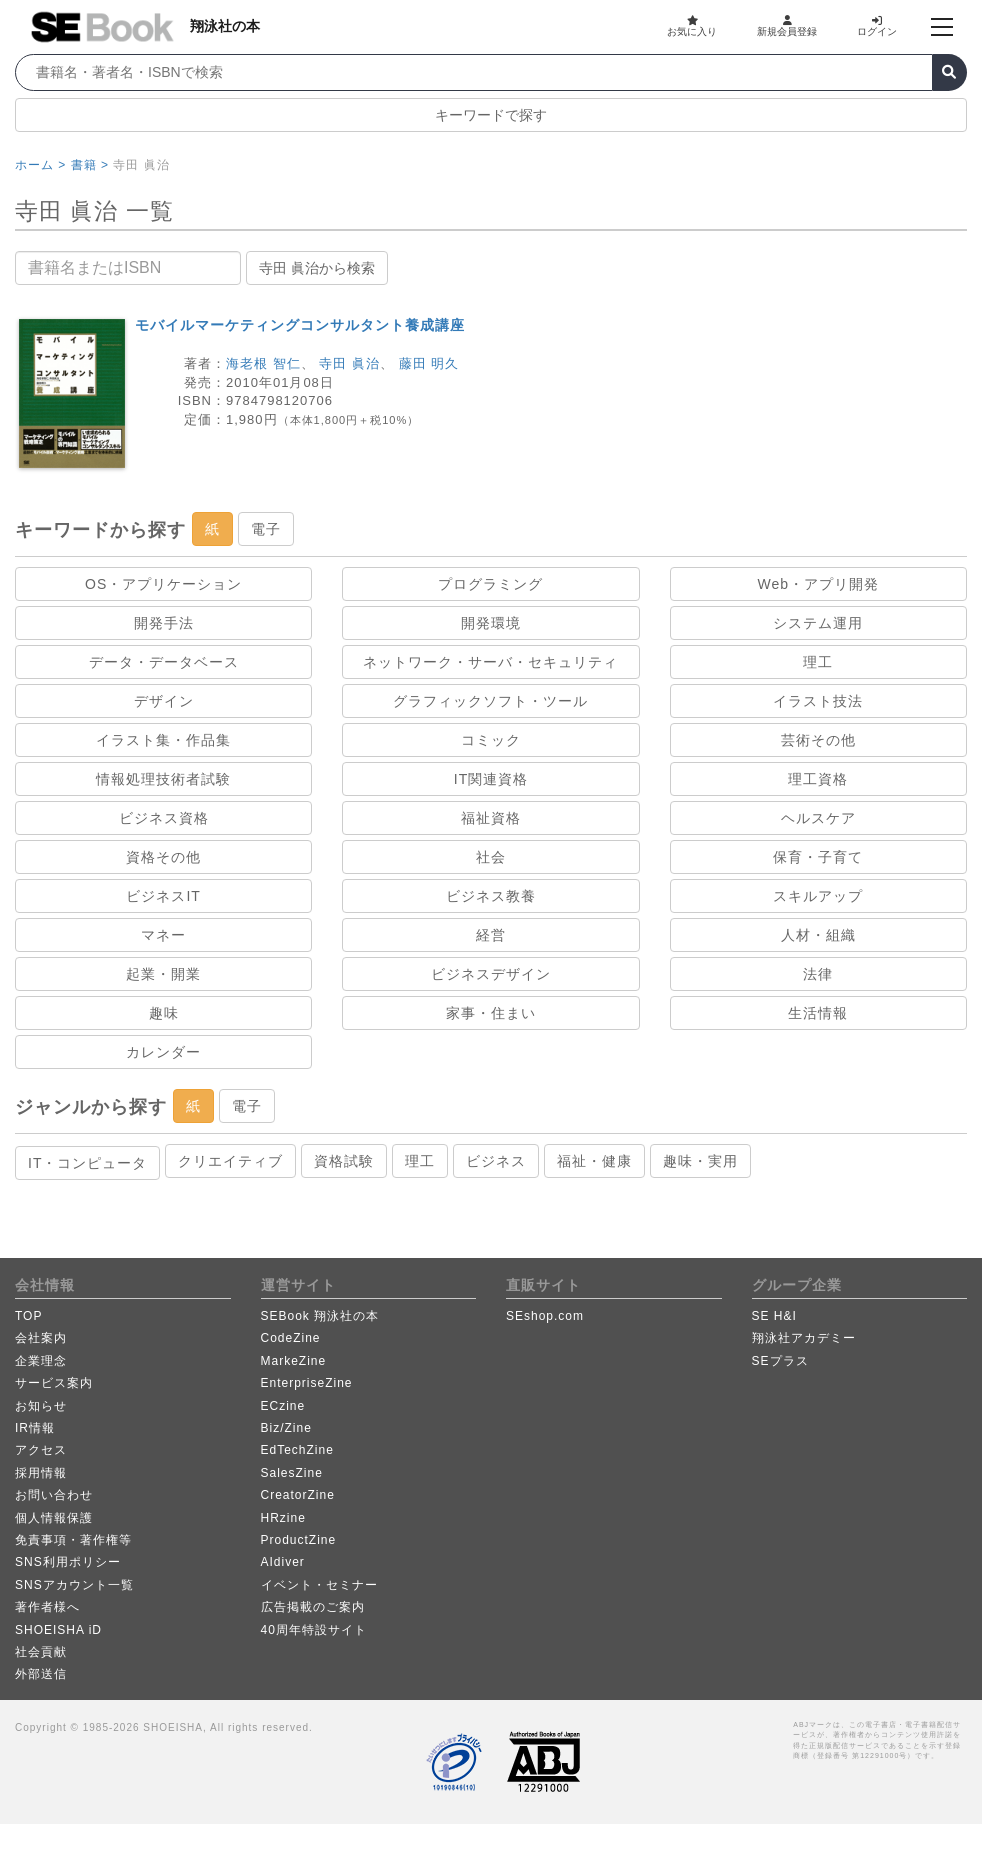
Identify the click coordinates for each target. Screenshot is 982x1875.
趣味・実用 (700, 1161)
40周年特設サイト (314, 1630)
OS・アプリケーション (163, 584)
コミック (491, 740)
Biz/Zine (286, 1428)
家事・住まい (491, 1013)
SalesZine (292, 1473)
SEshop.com (545, 1316)
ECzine (283, 1406)
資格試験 (344, 1161)
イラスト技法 (818, 701)
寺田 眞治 (349, 363)
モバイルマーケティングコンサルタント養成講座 (300, 325)
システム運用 (818, 623)
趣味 (164, 1013)
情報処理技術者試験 (163, 779)
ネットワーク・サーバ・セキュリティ (490, 662)
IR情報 (35, 1428)
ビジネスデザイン (491, 974)
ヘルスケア (818, 818)
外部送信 (41, 1674)
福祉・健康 (594, 1161)
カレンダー (163, 1052)
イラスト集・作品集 (163, 740)
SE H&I (774, 1316)
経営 (491, 935)
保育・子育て (818, 857)
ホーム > (40, 165)
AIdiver (283, 1562)
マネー (163, 935)
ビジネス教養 (491, 896)
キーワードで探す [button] (491, 115)
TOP (28, 1316)
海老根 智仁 (263, 363)
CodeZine (291, 1338)
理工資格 (818, 779)
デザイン (164, 701)
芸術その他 (818, 740)
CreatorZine (298, 1495)
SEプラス (780, 1361)
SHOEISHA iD (58, 1630)
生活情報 (818, 1013)
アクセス (41, 1450)
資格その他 (163, 857)
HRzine (283, 1518)
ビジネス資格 (164, 818)
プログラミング (490, 584)
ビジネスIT (163, 896)
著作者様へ (47, 1607)
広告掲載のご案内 (313, 1607)
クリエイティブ (230, 1161)
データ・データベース (164, 662)
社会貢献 (41, 1652)
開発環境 (491, 623)
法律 (818, 974)
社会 (491, 857)
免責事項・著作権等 (73, 1540)
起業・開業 (163, 974)
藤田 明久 (429, 363)
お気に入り (692, 26)
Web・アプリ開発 (819, 584)
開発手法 (164, 623)
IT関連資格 (491, 779)
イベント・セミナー (319, 1585)
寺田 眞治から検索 (317, 268)
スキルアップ (818, 896)
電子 (266, 529)
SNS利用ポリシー (68, 1562)
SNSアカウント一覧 (74, 1585)
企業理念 (41, 1361)
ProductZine (299, 1540)
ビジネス (496, 1161)
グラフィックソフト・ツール (490, 701)
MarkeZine (294, 1361)
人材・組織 (818, 935)
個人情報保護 (54, 1518)
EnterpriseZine (307, 1383)
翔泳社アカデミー (804, 1338)
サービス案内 (54, 1383)
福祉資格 (491, 818)
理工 (818, 662)
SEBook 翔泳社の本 (320, 1316)
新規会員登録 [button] (787, 26)
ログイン (877, 26)
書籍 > (90, 165)
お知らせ (41, 1406)
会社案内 (41, 1338)
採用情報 (41, 1473)
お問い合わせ (54, 1495)
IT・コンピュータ (87, 1163)
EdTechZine (297, 1450)
